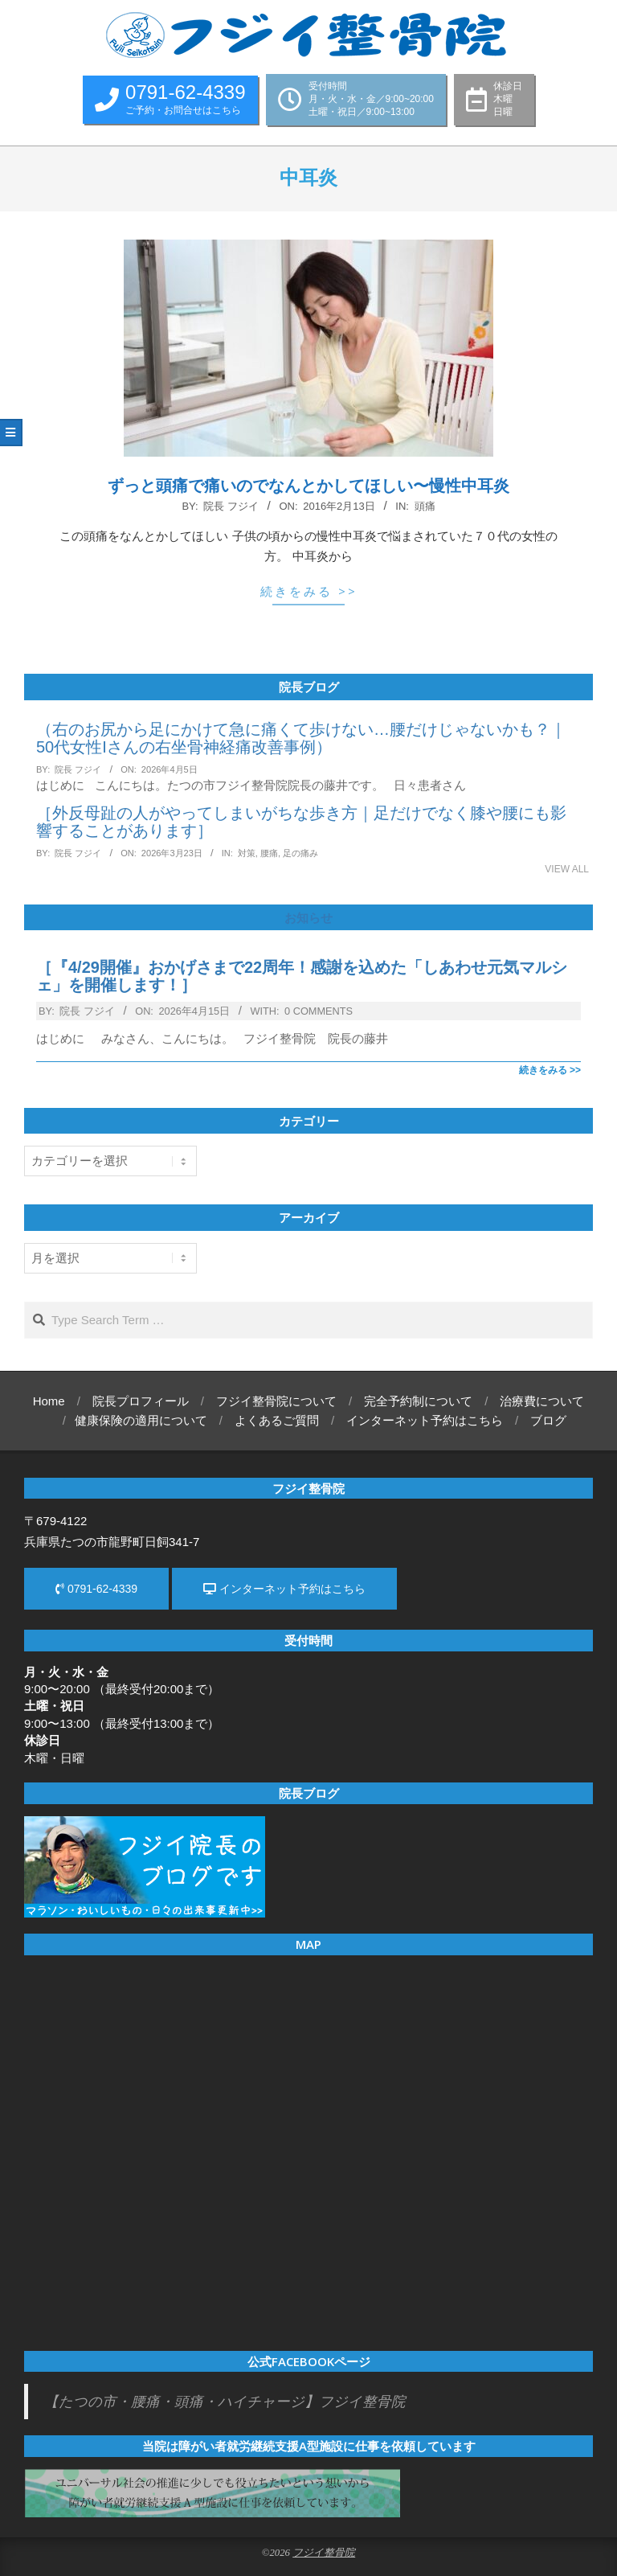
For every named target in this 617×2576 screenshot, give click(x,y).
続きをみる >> (309, 591)
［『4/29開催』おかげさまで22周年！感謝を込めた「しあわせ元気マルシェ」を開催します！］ (301, 976)
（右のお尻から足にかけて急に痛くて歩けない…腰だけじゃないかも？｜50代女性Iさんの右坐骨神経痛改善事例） (301, 738)
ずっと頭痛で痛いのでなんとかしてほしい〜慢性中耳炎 (308, 485)
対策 (246, 853)
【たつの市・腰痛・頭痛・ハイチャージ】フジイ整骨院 (225, 2401)
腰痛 (269, 853)
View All (567, 869)
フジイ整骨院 (323, 2552)
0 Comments (318, 1011)
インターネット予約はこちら (284, 1588)
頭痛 (425, 506)
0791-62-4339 (96, 1588)
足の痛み (300, 853)
